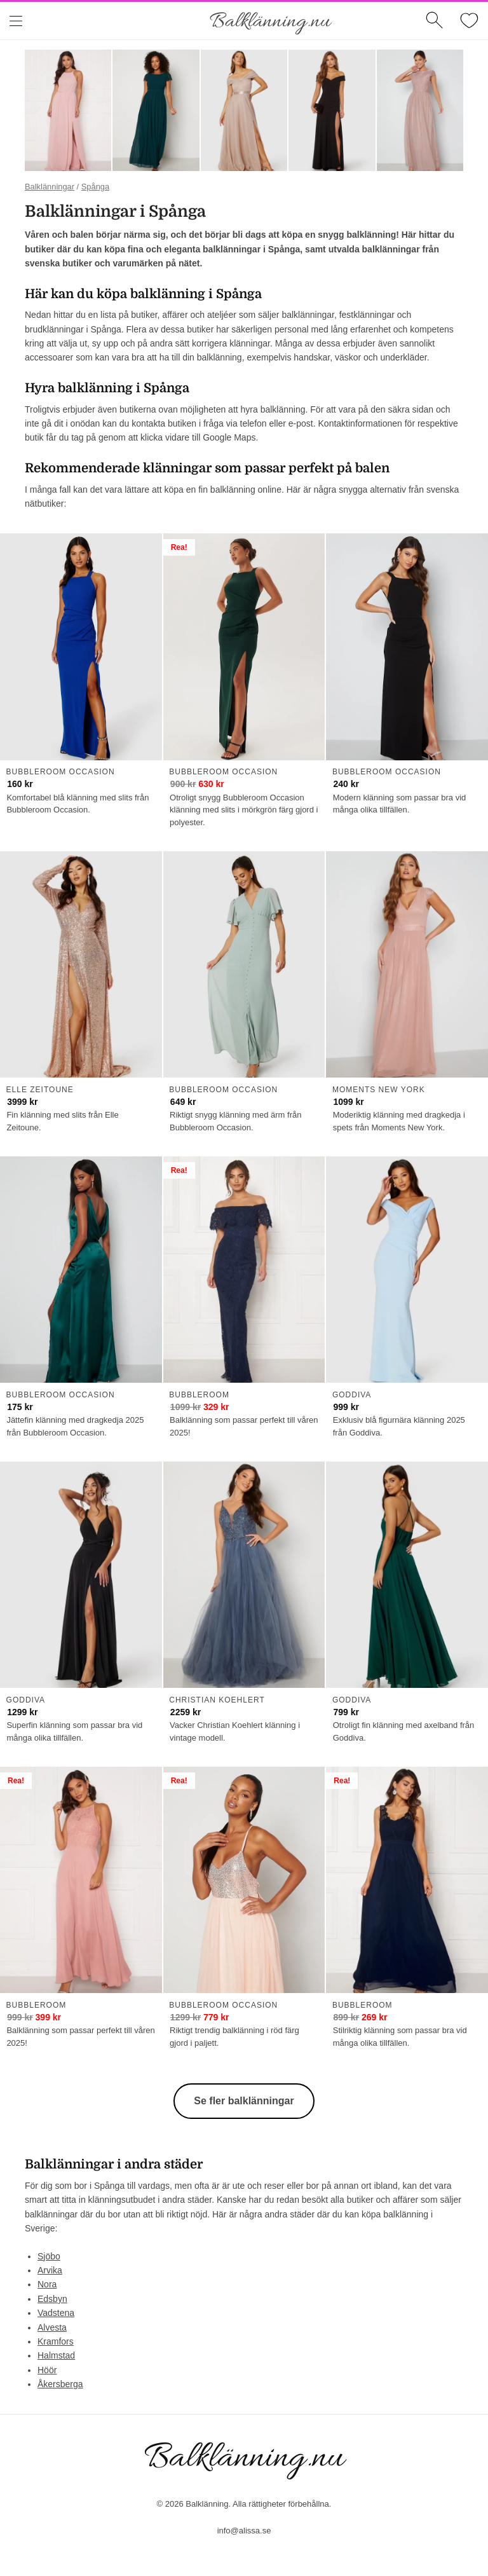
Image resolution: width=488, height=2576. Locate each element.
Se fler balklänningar (244, 2100)
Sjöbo (48, 2256)
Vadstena (55, 2313)
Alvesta (52, 2327)
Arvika (49, 2270)
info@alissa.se (244, 2530)
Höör (47, 2370)
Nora (47, 2284)
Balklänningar (49, 186)
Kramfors (55, 2341)
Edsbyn (52, 2299)
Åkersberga (60, 2384)
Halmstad (56, 2355)
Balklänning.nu (270, 22)
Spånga (95, 186)
